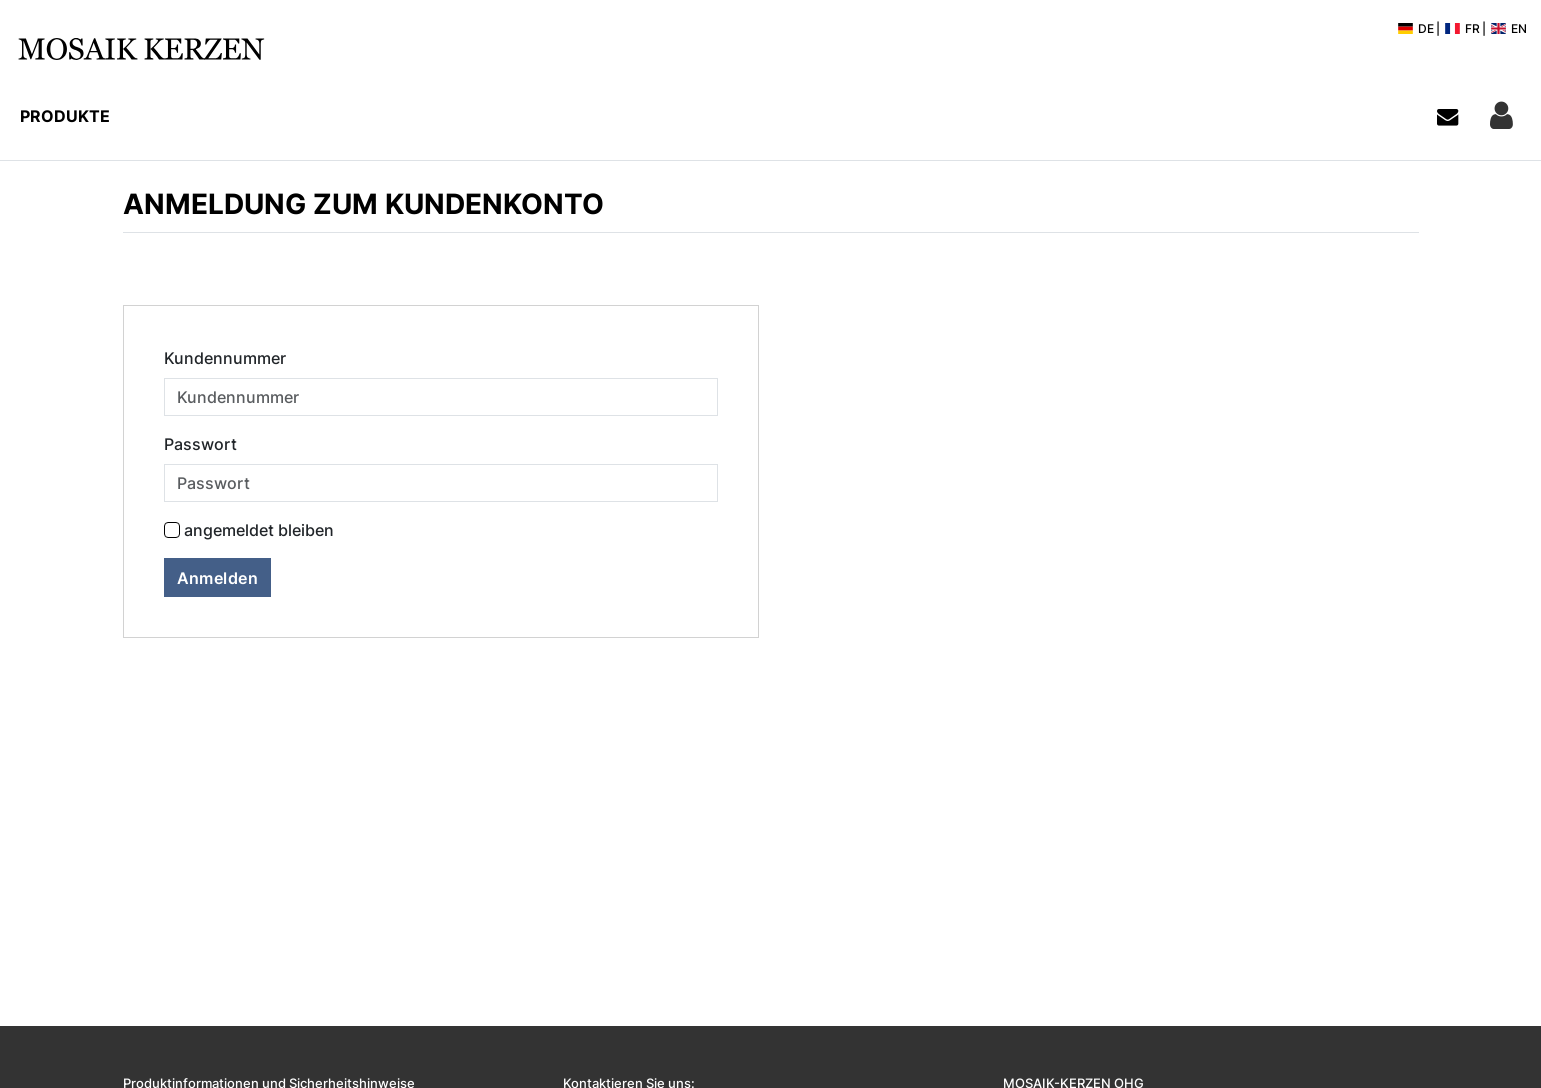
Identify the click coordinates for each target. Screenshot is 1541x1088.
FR (1462, 28)
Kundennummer (225, 358)
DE (1415, 28)
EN (1508, 28)
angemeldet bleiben (259, 530)
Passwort (200, 444)
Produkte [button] (65, 116)
